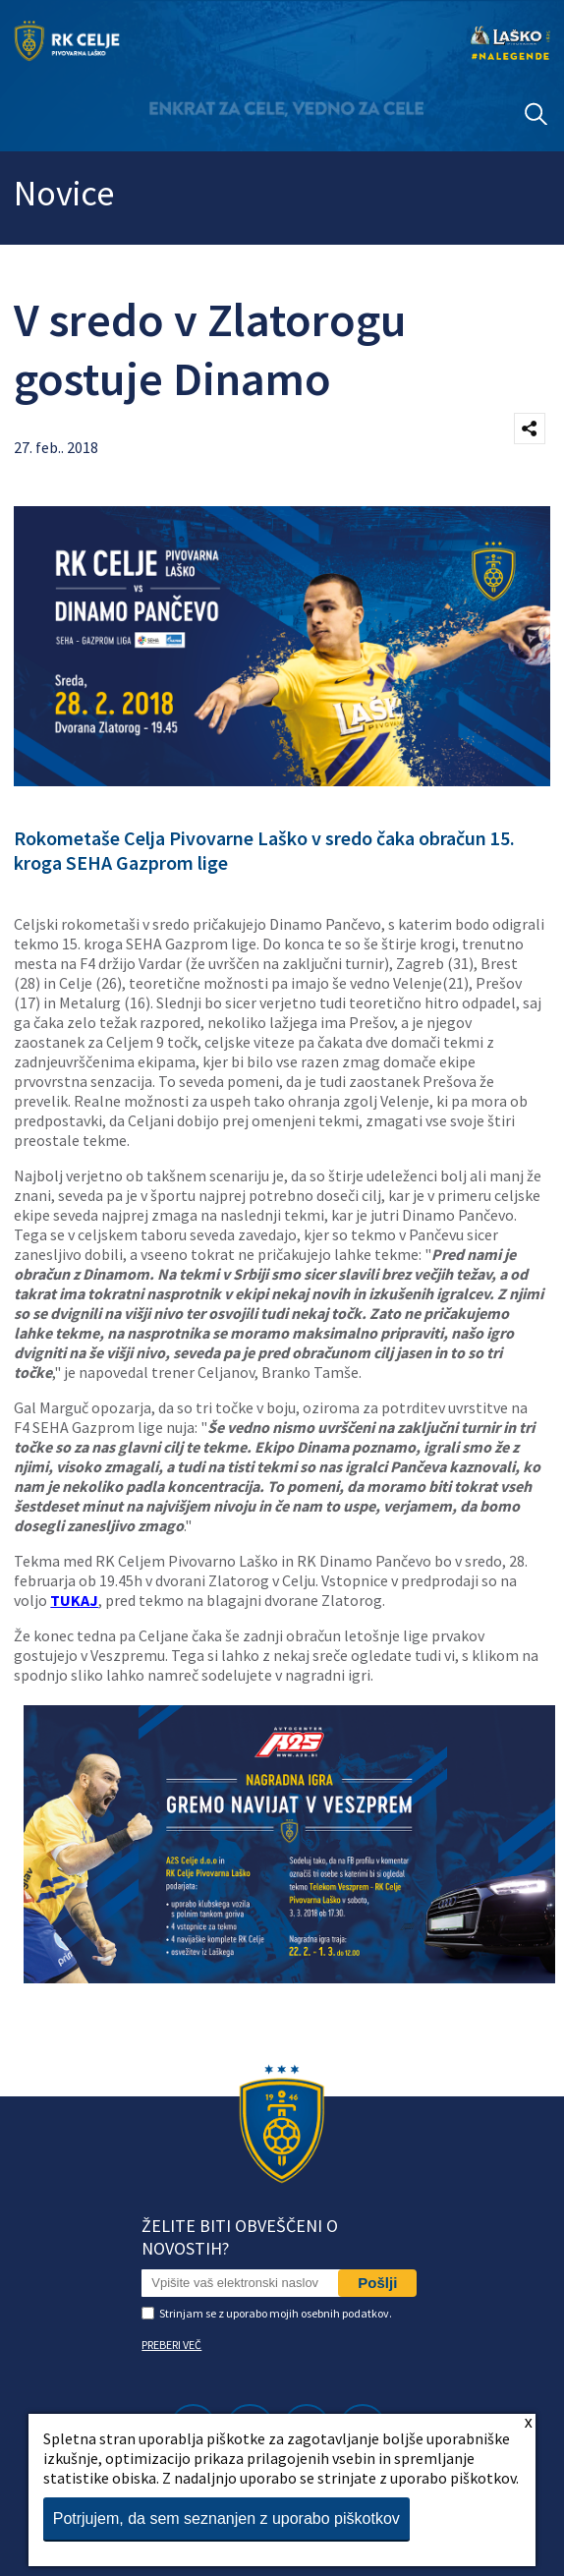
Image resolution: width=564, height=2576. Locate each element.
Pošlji (377, 2282)
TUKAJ (74, 1600)
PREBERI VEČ (171, 2344)
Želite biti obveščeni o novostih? (239, 2237)
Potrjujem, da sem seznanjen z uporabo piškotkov (226, 2518)
